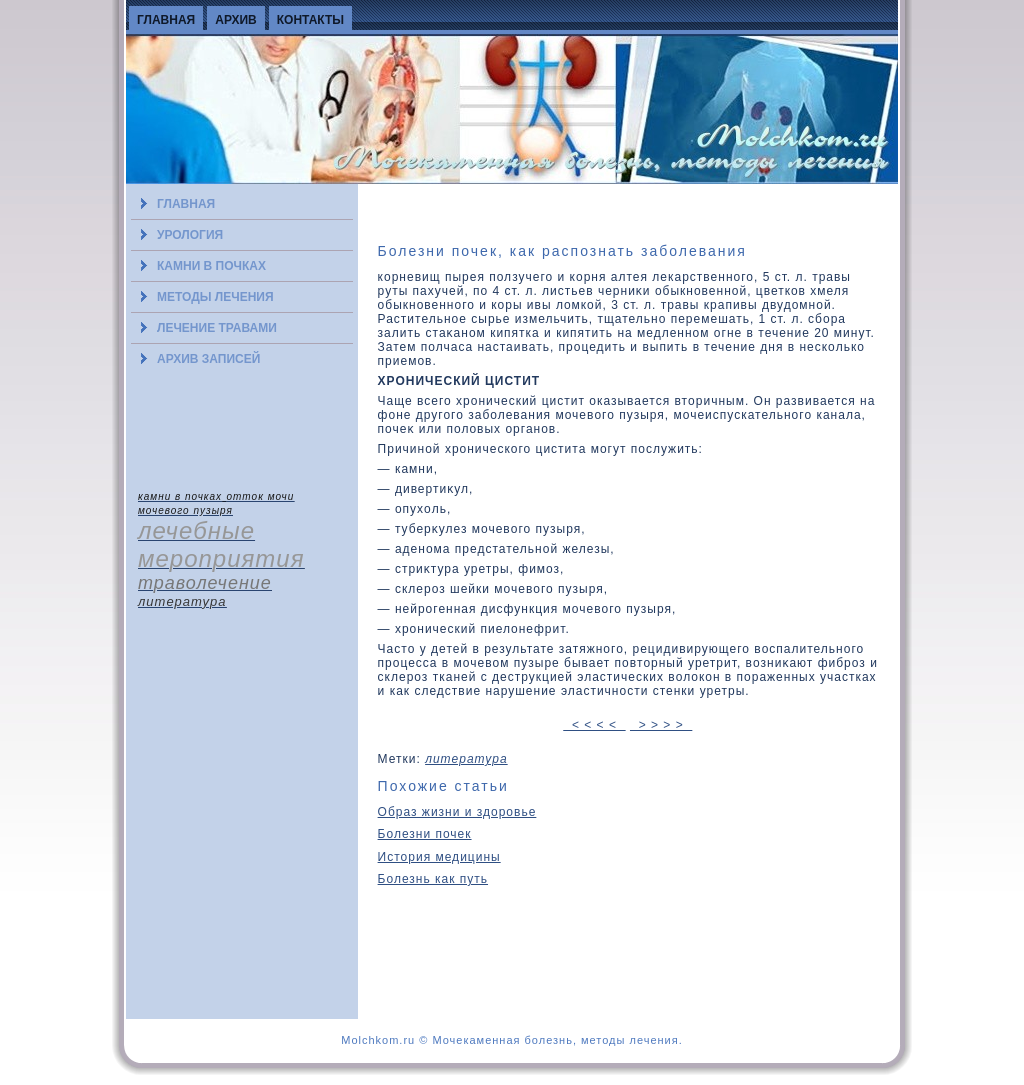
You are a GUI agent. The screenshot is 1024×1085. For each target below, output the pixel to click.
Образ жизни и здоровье (457, 812)
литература (466, 759)
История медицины (439, 857)
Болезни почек (425, 834)
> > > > (661, 725)
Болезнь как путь (433, 879)
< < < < (594, 725)
